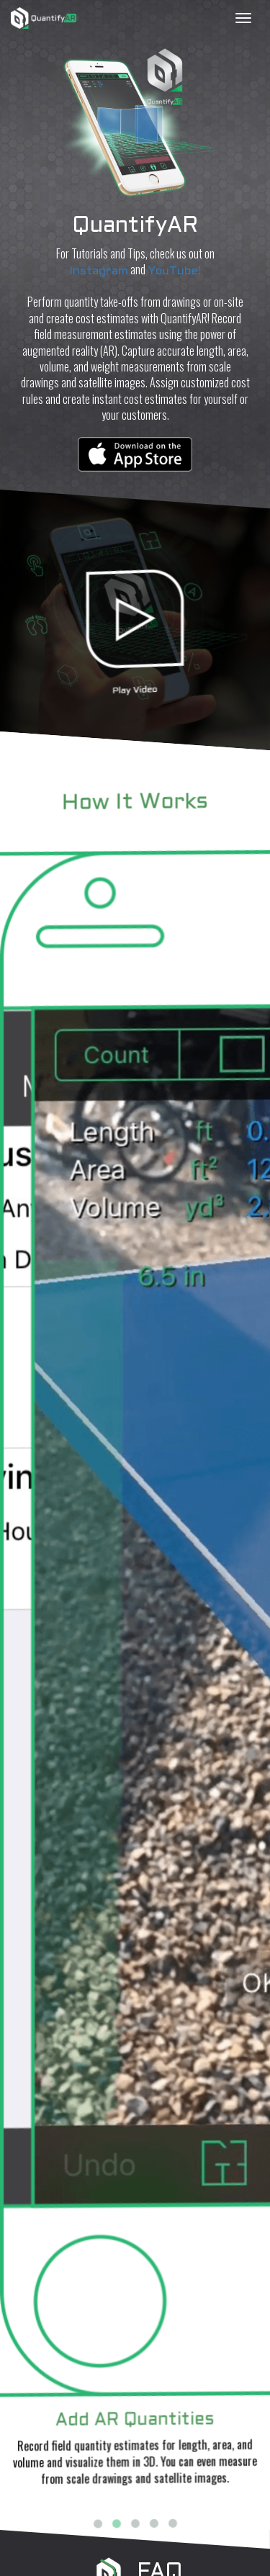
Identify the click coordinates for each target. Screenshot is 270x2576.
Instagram (99, 271)
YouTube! (174, 271)
